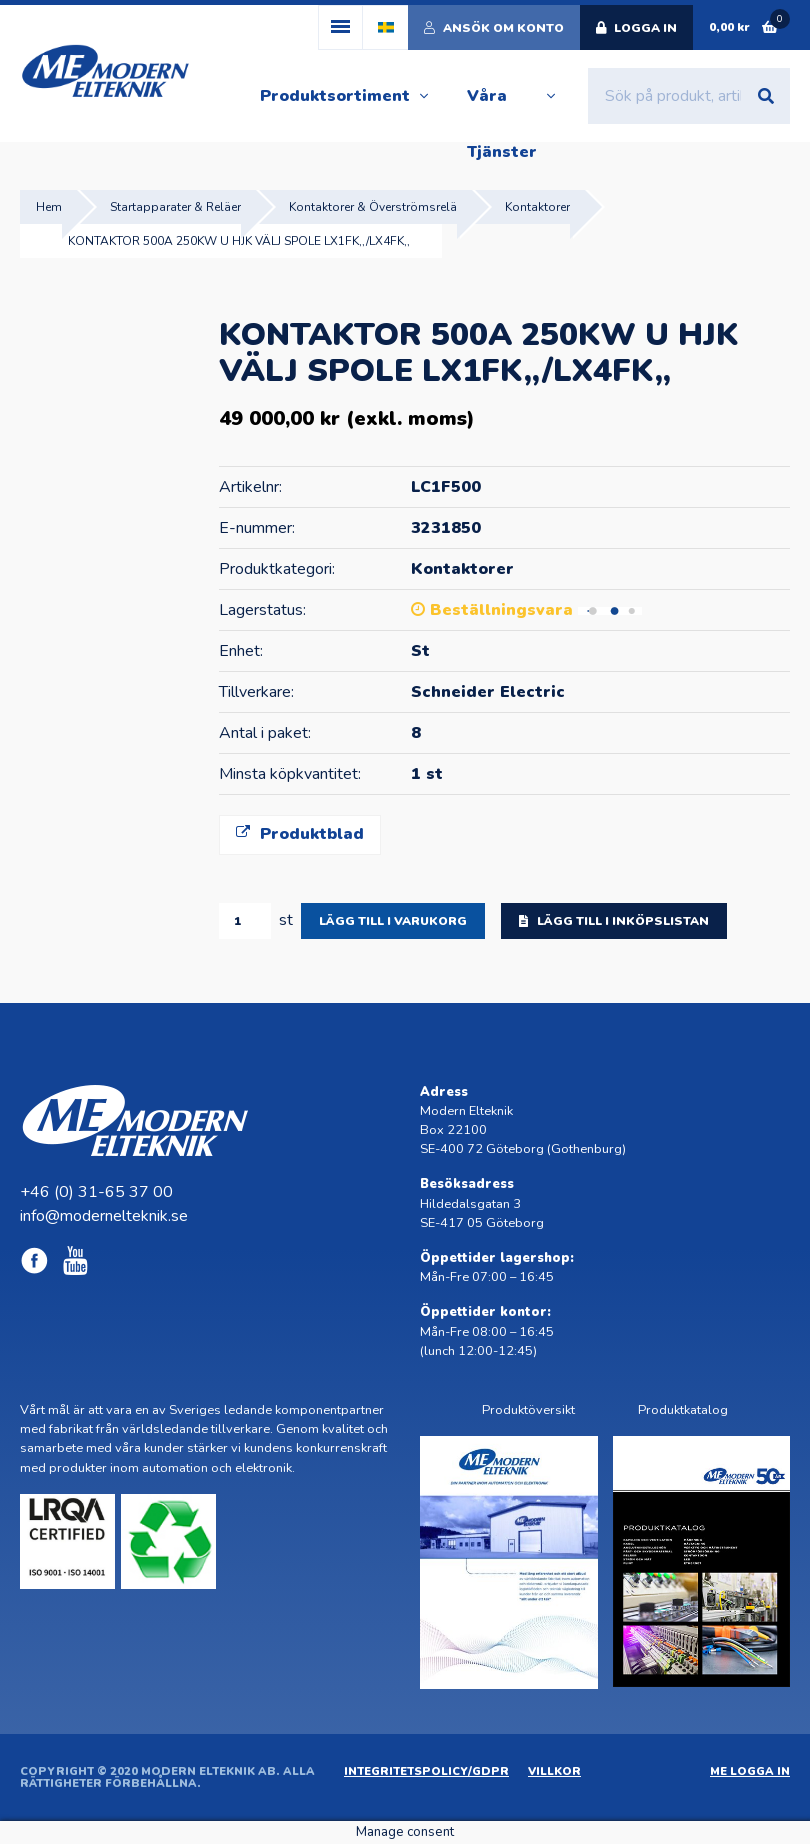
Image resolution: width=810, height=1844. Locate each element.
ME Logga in (750, 1771)
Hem (49, 207)
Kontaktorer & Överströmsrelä (373, 207)
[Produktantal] (245, 921)
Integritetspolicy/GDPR (426, 1771)
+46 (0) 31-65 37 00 (96, 1192)
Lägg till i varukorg (393, 921)
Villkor (554, 1771)
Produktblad (300, 834)
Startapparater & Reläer (175, 207)
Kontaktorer (537, 207)
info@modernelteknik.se (104, 1216)
